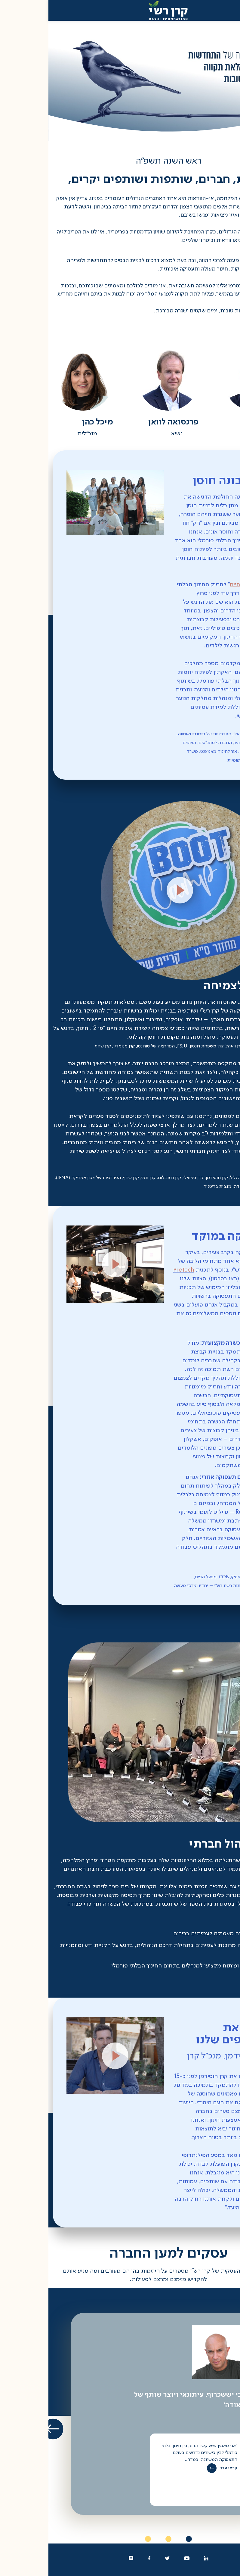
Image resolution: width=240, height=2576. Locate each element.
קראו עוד (180, 2468)
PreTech (211, 1279)
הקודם (224, 2429)
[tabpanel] (120, 2414)
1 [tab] (140, 2539)
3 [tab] (100, 2539)
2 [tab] (120, 2539)
